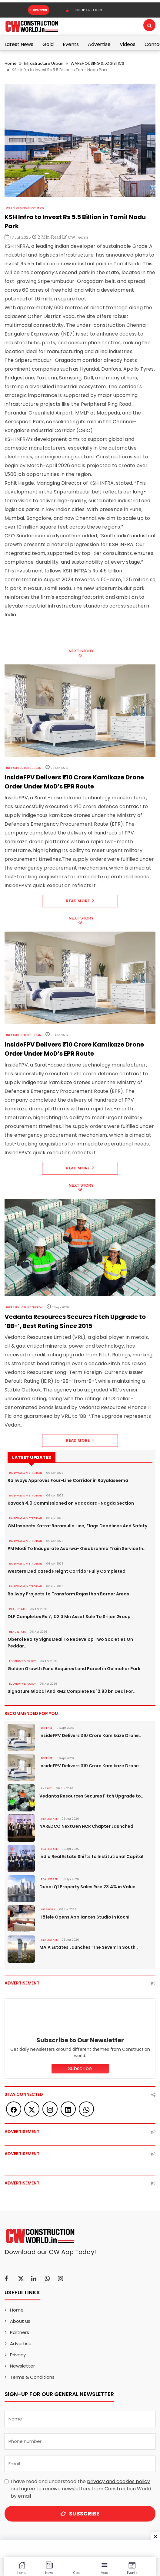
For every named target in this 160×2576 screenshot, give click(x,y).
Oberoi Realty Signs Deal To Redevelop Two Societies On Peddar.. (70, 1642)
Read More (80, 901)
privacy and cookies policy (118, 2481)
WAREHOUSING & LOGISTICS (97, 63)
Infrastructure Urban (43, 63)
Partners (19, 2332)
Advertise (99, 44)
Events (71, 44)
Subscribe (38, 10)
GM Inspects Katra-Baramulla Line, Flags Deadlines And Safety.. (79, 1526)
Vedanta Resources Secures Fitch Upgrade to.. (91, 1796)
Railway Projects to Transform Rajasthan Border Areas (68, 1594)
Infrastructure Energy (24, 1307)
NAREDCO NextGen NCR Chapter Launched (86, 1826)
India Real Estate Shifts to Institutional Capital (91, 1856)
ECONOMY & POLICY (22, 1661)
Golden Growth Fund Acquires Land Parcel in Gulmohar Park (74, 1669)
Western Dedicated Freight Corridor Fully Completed (66, 1571)
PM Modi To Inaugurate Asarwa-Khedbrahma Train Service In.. (76, 1548)
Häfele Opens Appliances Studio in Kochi (84, 1917)
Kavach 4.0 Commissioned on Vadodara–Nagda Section (71, 1503)
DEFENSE (46, 1728)
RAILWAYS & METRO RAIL (25, 1473)
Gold (48, 44)
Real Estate (17, 1609)
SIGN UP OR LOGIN (84, 10)
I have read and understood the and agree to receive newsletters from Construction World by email (81, 2488)
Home (11, 63)
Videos (127, 44)
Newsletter (22, 2366)
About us (20, 2321)
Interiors (48, 1909)
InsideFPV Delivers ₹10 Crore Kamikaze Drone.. (90, 1735)
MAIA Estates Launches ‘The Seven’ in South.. (88, 1947)
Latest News (19, 44)
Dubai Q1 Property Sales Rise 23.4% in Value (87, 1887)
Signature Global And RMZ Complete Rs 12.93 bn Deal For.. (71, 1691)
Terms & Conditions (32, 2377)
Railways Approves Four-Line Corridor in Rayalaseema (68, 1480)
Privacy (18, 2355)
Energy (46, 1788)
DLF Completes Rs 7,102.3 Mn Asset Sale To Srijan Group (69, 1617)
